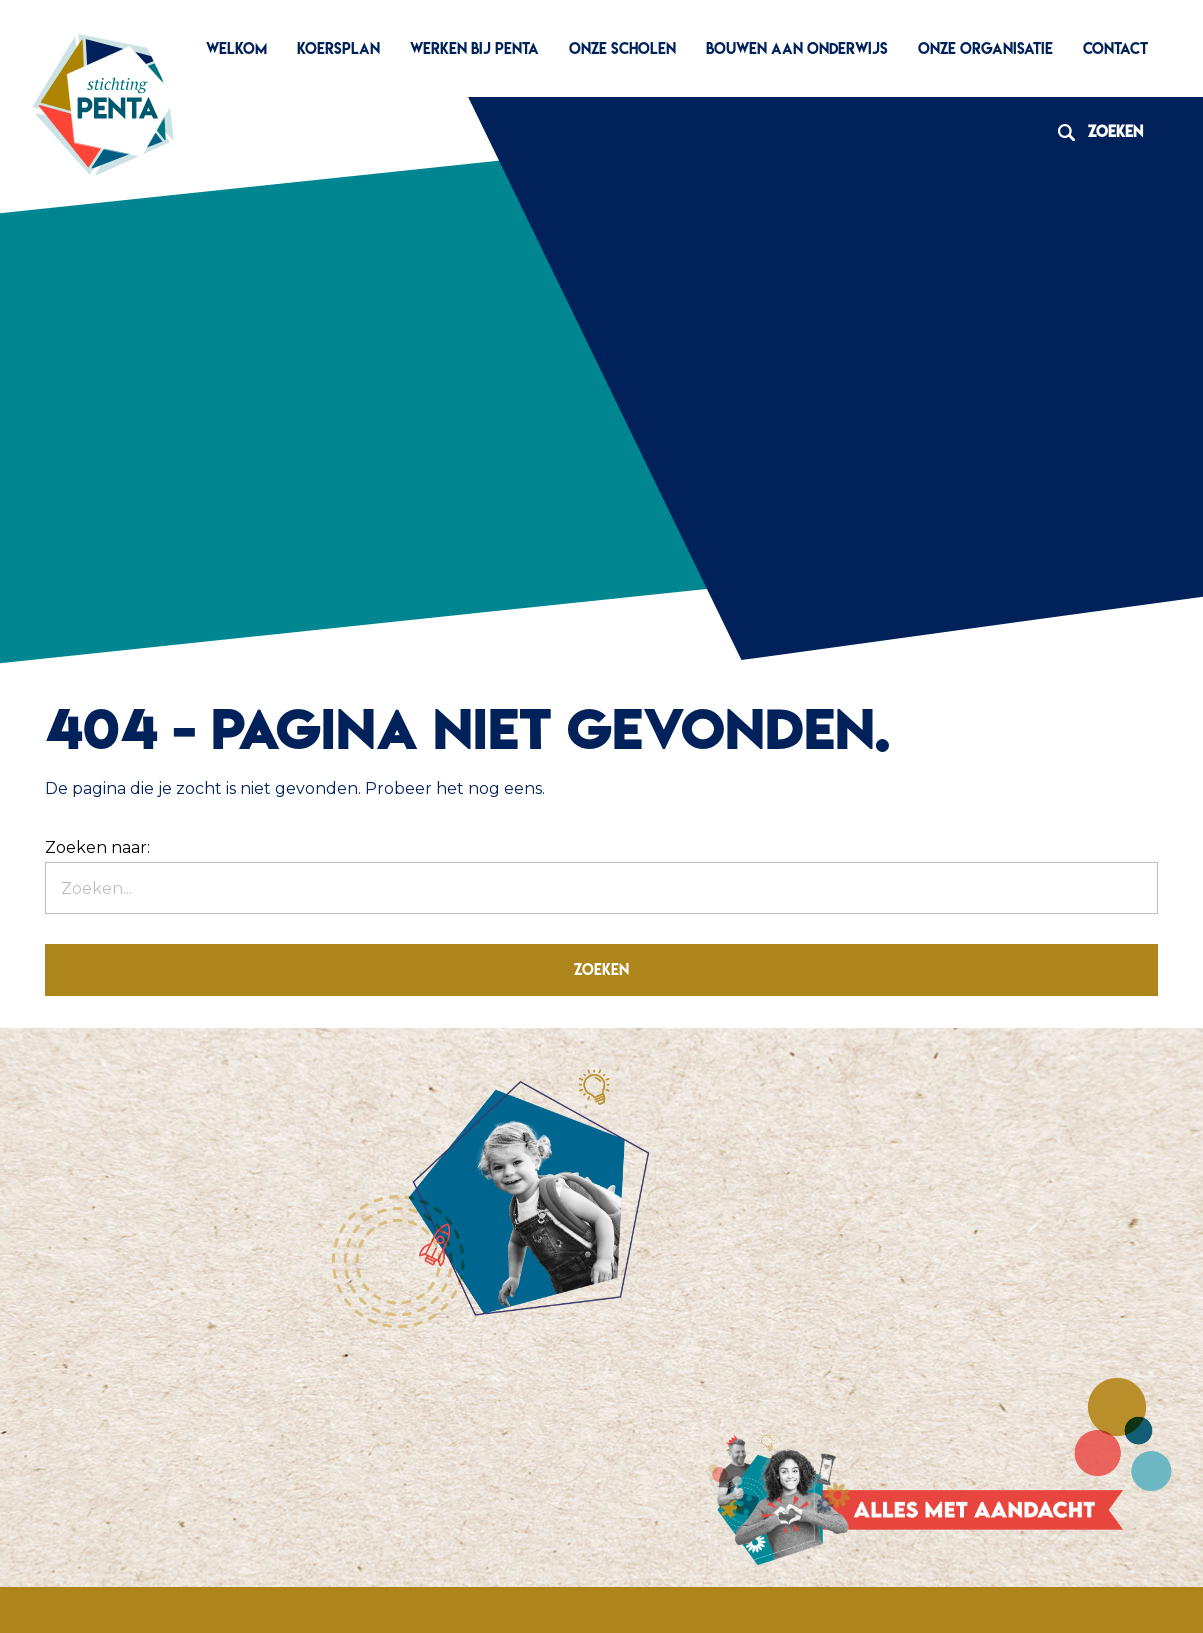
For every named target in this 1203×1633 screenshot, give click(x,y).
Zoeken (1093, 131)
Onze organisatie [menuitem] (985, 48)
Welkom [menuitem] (236, 48)
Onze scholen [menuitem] (622, 48)
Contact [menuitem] (1115, 48)
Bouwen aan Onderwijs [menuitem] (797, 48)
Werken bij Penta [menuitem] (474, 48)
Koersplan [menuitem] (338, 48)
